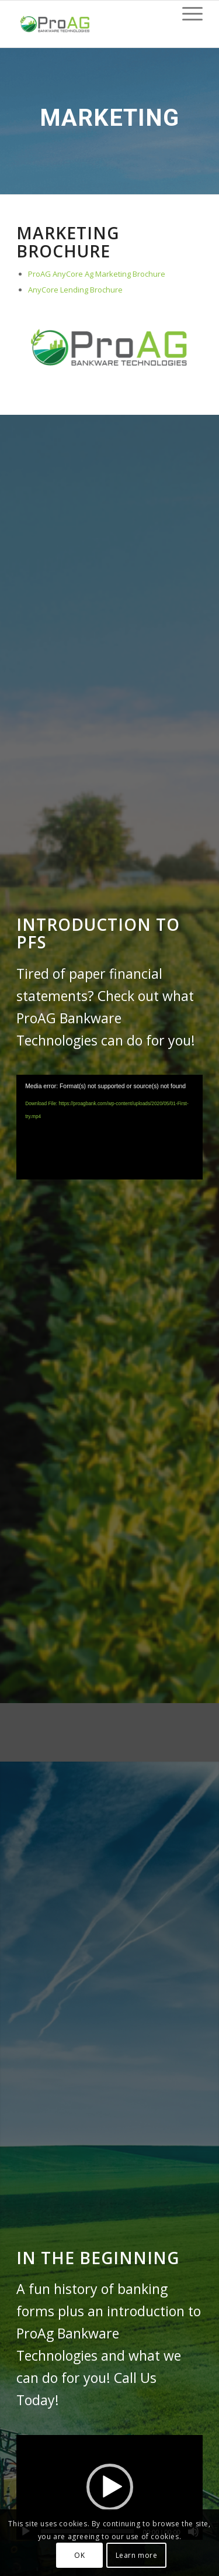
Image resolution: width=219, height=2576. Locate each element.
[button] (109, 2487)
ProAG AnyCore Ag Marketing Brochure (96, 274)
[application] (109, 1127)
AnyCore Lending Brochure (75, 289)
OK (79, 2555)
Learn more (137, 2555)
